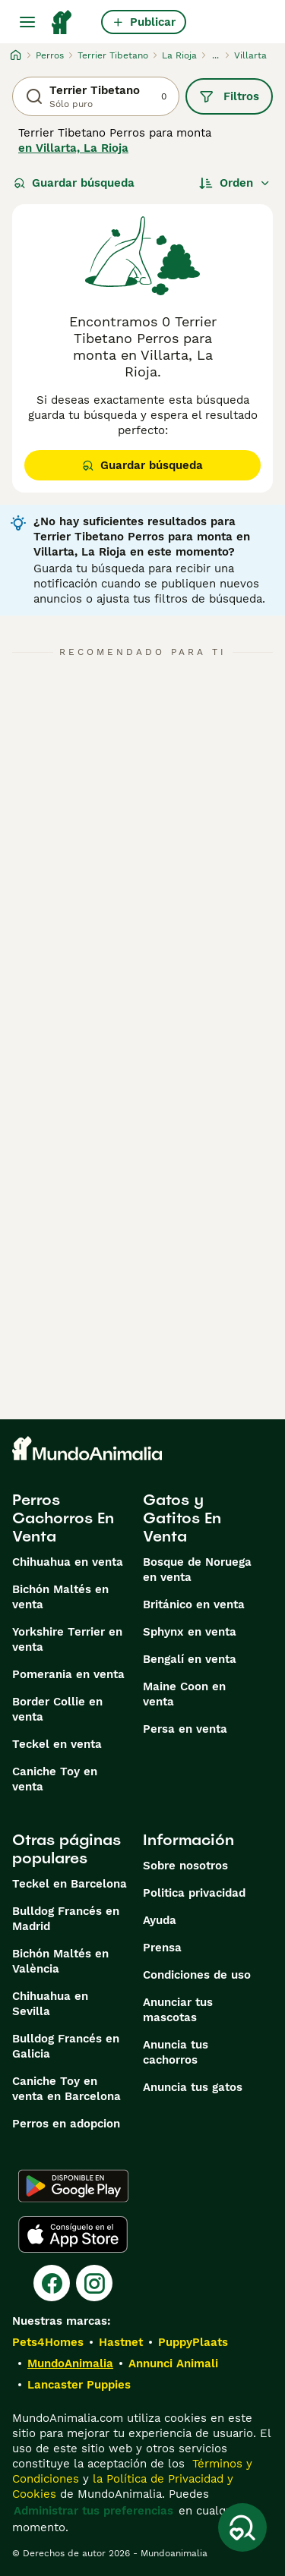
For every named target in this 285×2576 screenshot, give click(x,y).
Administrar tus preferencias (93, 2511)
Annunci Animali (173, 2363)
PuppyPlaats (193, 2342)
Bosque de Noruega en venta (197, 1569)
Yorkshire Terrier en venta (67, 1639)
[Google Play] (73, 2186)
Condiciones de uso (197, 1975)
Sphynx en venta (189, 1632)
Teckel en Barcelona (69, 1884)
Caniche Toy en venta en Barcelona (66, 2088)
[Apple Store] (73, 2234)
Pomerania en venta (68, 1674)
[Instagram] (94, 2283)
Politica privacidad (194, 1893)
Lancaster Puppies (79, 2385)
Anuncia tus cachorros (175, 2052)
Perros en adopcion (66, 2123)
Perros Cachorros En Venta (63, 1518)
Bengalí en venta (189, 1659)
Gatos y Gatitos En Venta (182, 1518)
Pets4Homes (48, 2342)
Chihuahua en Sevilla (50, 2003)
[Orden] (235, 183)
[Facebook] (51, 2283)
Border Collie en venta (57, 1709)
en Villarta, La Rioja (73, 148)
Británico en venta (194, 1604)
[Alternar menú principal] (27, 22)
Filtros (229, 96)
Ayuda (159, 1920)
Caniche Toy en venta (54, 1779)
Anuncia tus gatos (192, 2087)
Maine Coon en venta (184, 1694)
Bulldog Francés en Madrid (65, 1918)
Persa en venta (185, 1729)
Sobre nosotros (185, 1865)
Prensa (162, 1947)
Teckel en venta (57, 1744)
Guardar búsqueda (74, 183)
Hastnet (121, 2342)
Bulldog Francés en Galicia (65, 2046)
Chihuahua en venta (67, 1562)
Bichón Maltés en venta (60, 1596)
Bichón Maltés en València (60, 1961)
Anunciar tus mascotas (178, 2009)
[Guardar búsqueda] (242, 2527)
